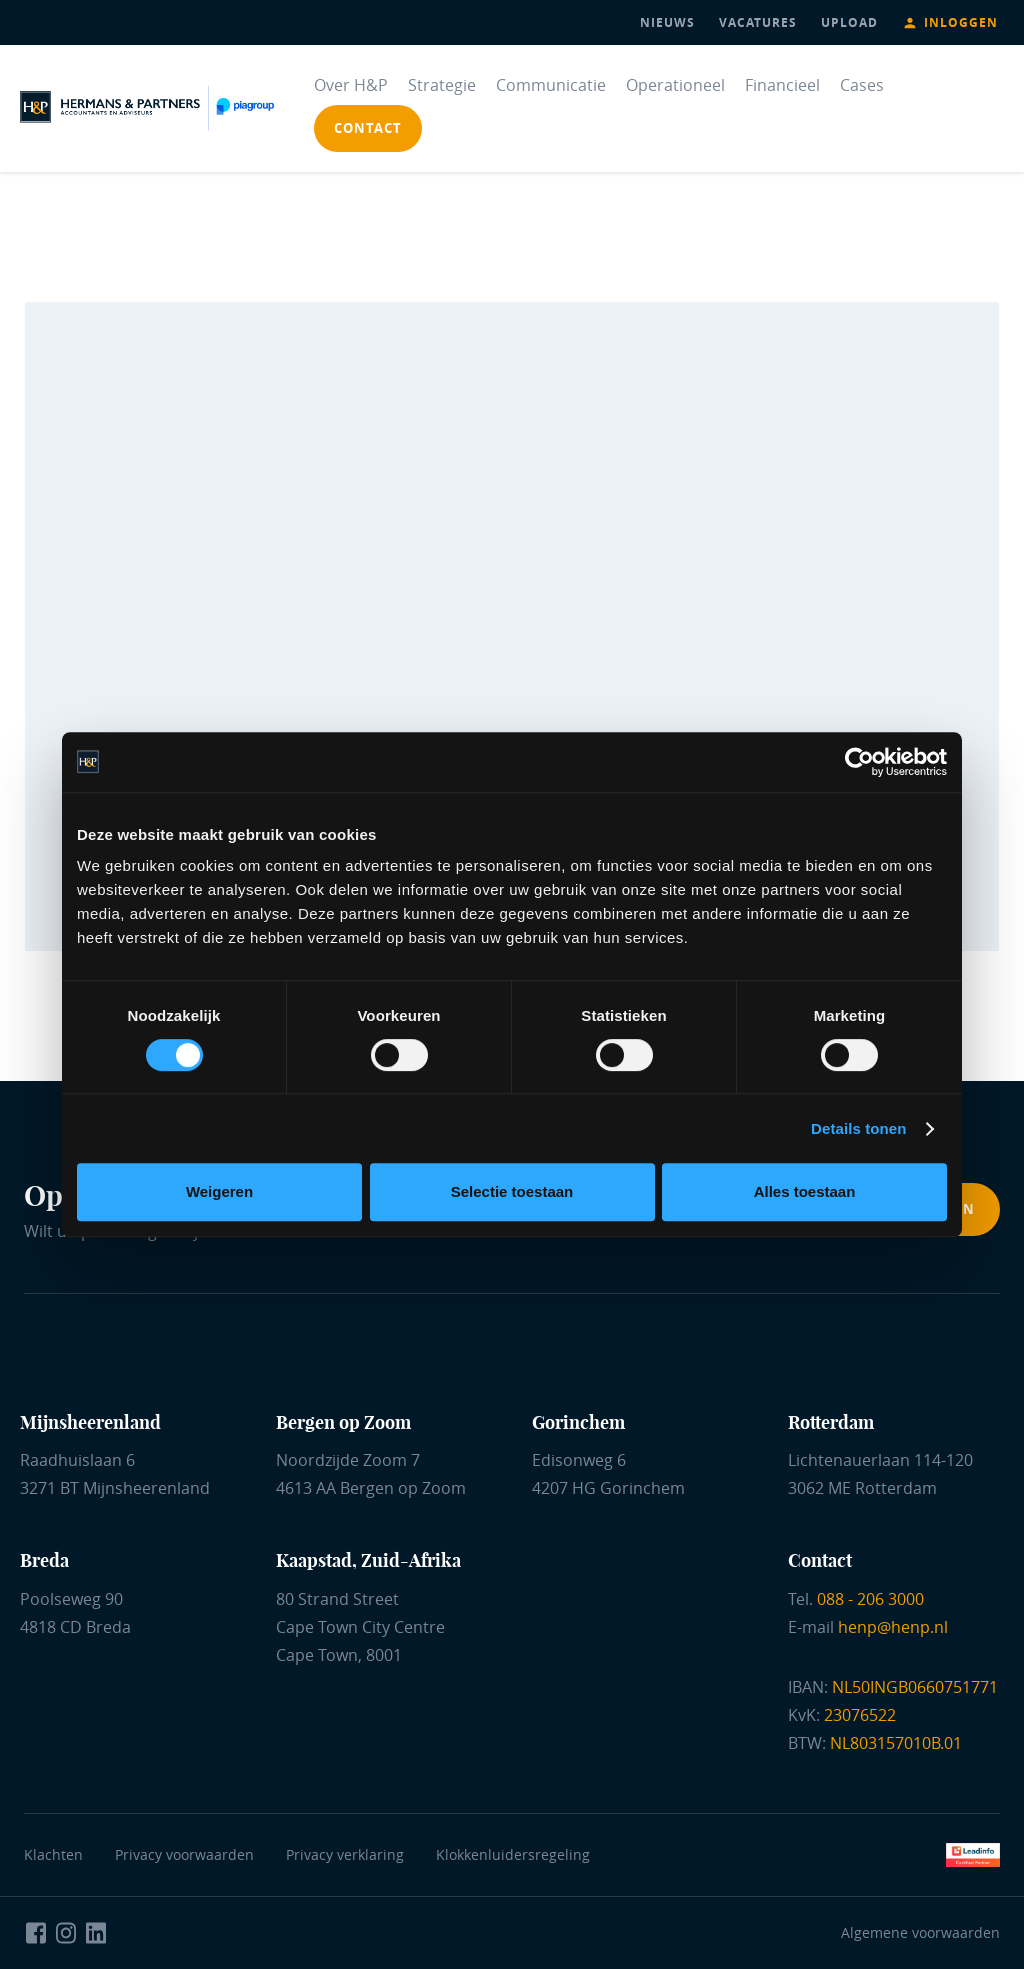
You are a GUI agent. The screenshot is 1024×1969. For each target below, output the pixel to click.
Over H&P (351, 85)
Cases (862, 85)
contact (368, 128)
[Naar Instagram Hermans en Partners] (66, 1933)
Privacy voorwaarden (188, 1854)
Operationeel (675, 85)
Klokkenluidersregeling (513, 1854)
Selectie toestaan (512, 1191)
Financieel (782, 85)
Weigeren (219, 1191)
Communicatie (551, 85)
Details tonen (858, 1128)
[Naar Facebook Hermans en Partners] (36, 1933)
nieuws (667, 22)
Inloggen (961, 22)
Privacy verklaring (345, 1854)
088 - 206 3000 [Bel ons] (870, 1599)
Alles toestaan (805, 1191)
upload (849, 22)
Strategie (442, 85)
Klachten (53, 1854)
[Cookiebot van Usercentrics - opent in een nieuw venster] (859, 762)
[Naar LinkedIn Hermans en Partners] (96, 1933)
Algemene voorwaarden (920, 1932)
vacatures (758, 22)
